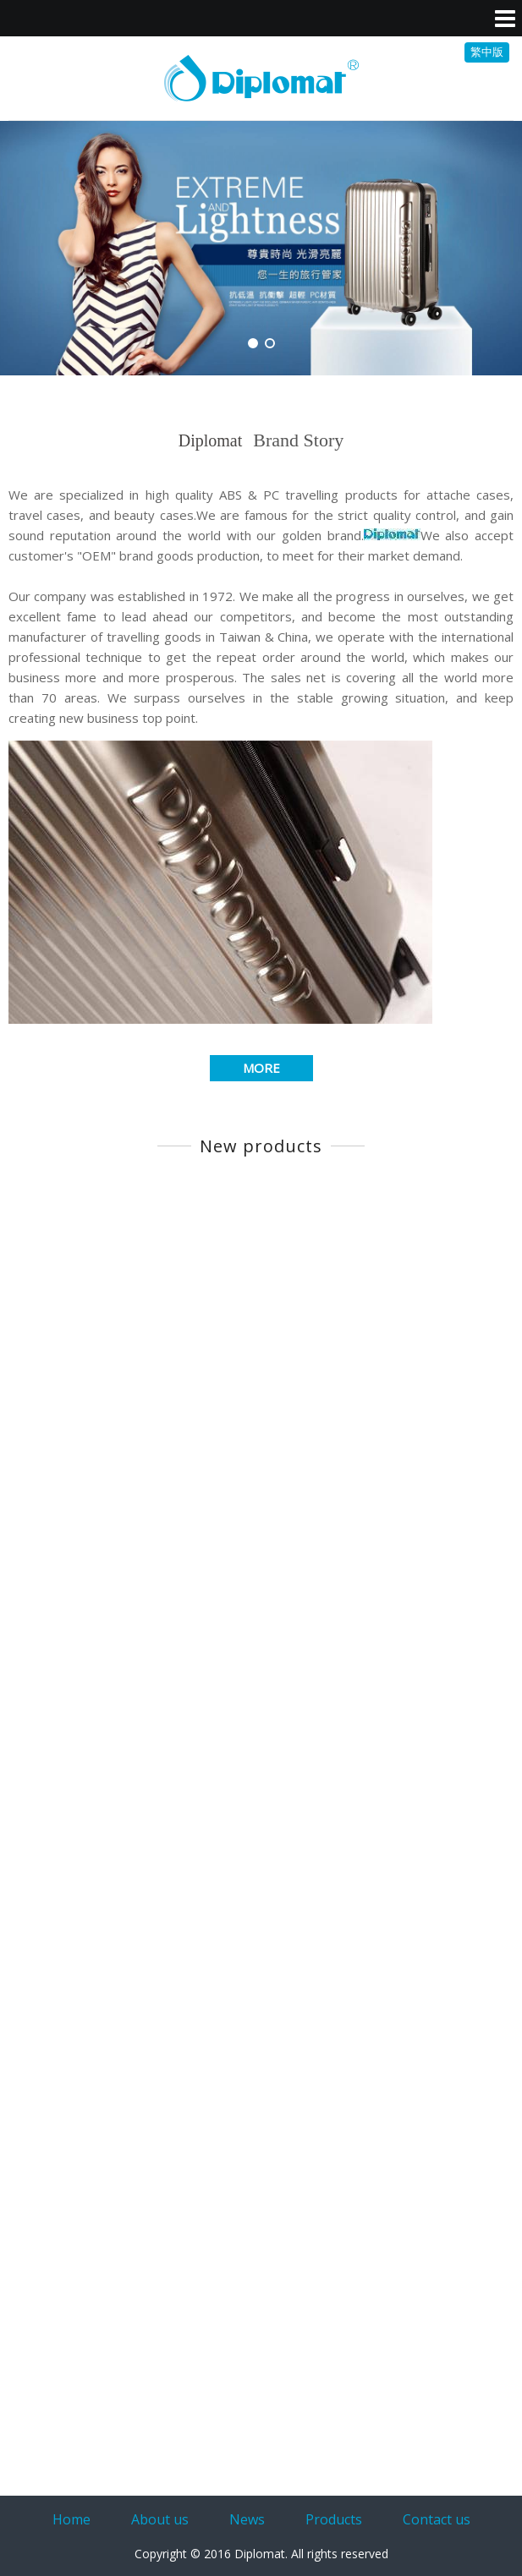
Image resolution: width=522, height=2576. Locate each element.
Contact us (436, 2519)
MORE (261, 1067)
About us (160, 2519)
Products (333, 2519)
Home (71, 2519)
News (247, 2519)
